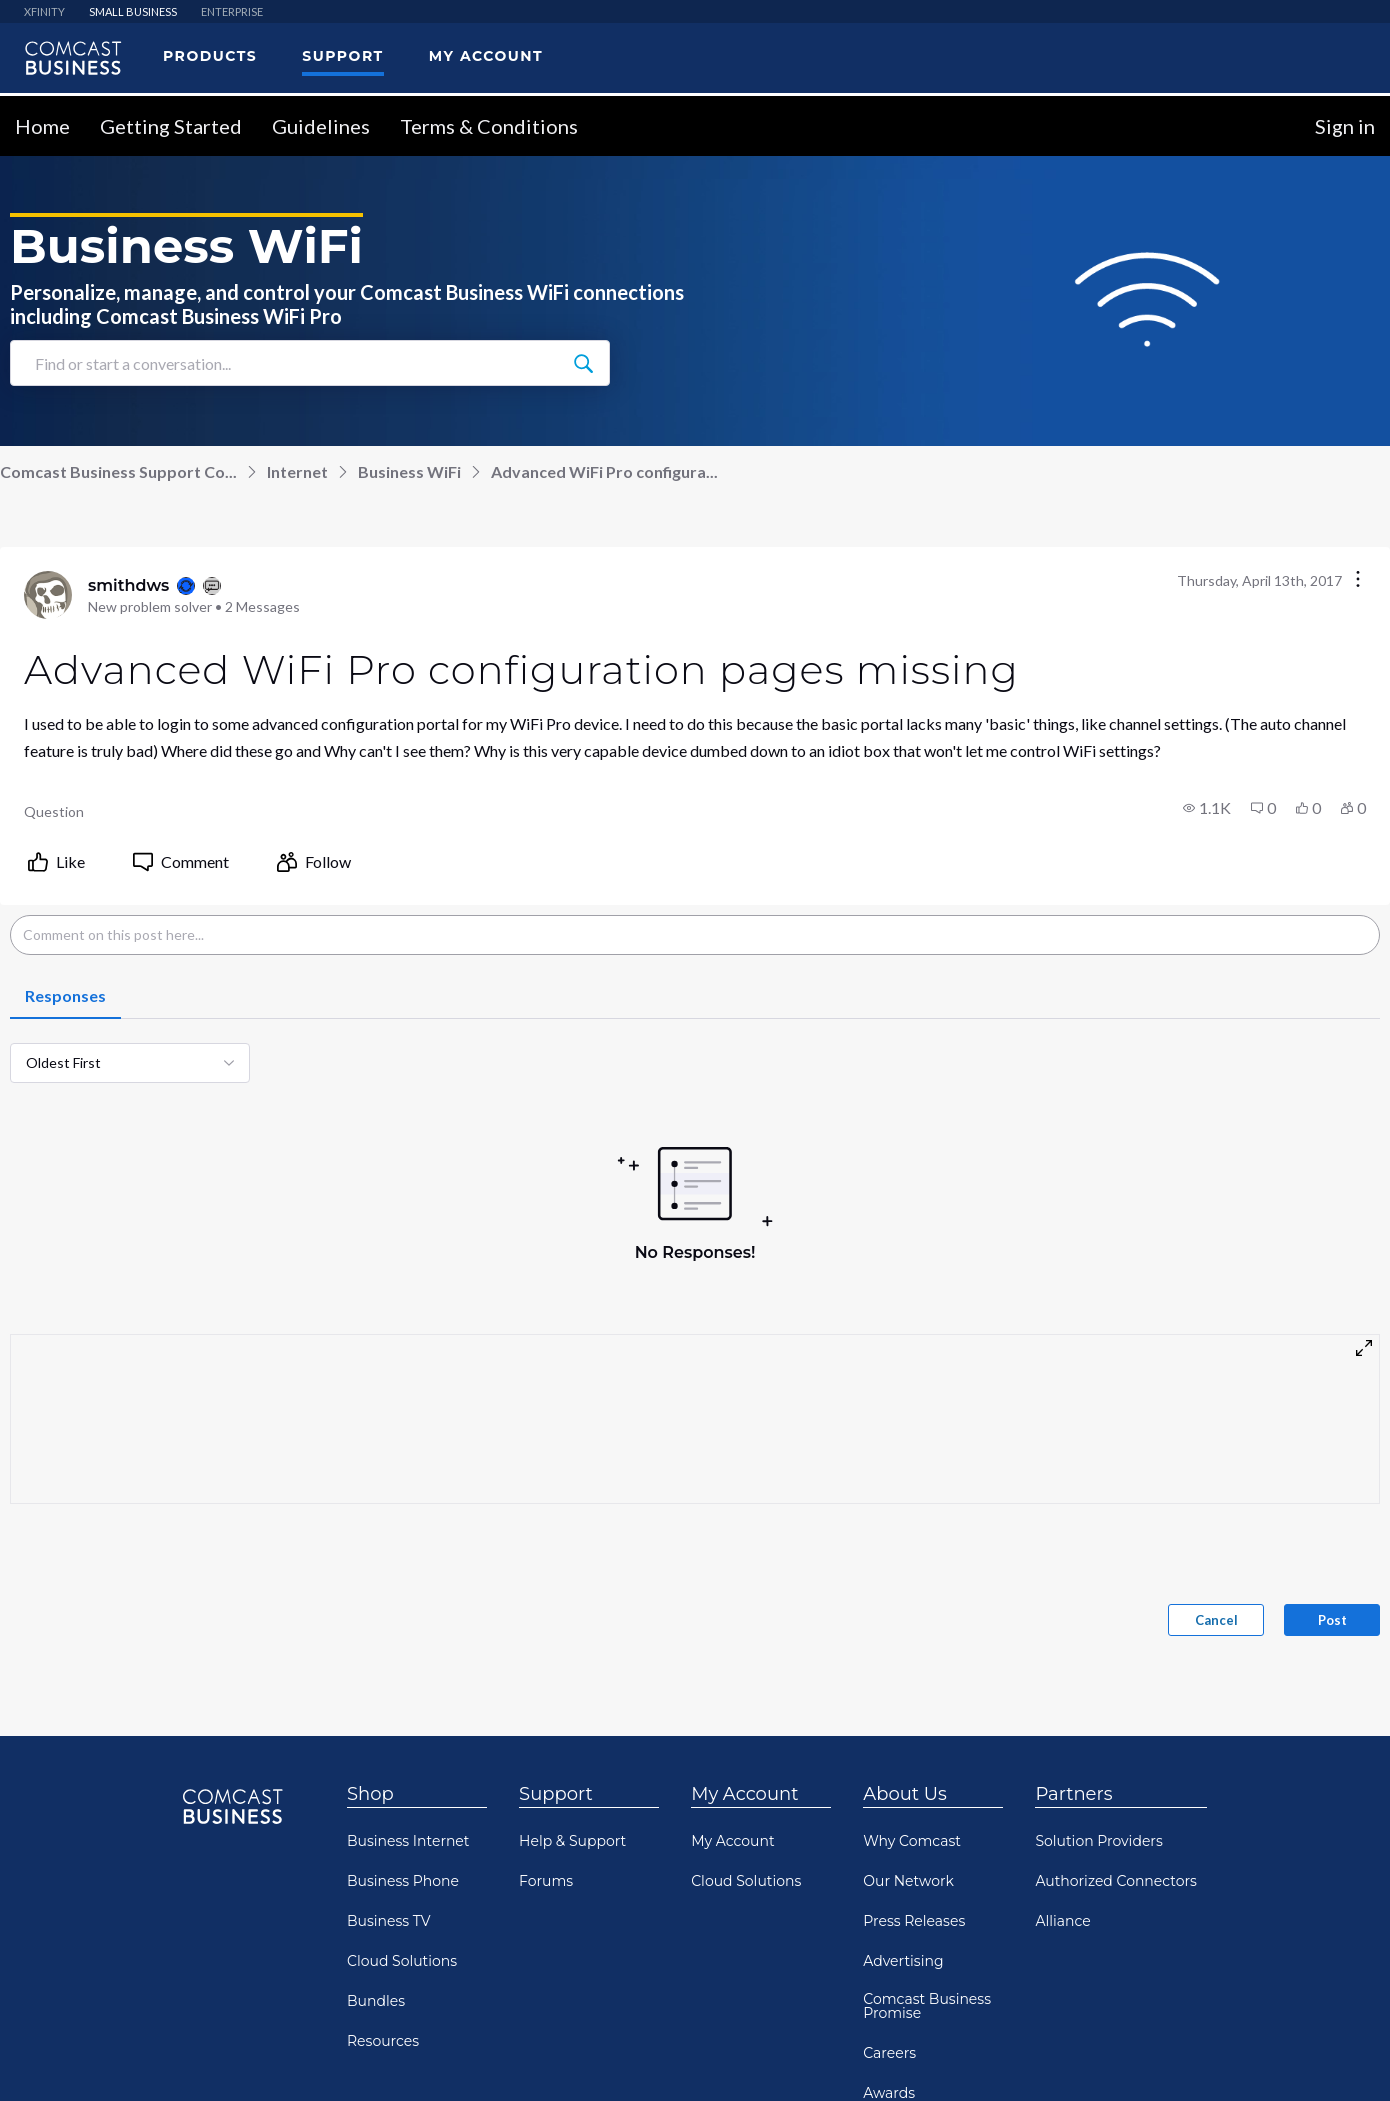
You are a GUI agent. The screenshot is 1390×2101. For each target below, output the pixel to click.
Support (556, 1542)
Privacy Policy (337, 1981)
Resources (383, 1789)
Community (232, 1981)
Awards (889, 1841)
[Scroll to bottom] (1346, 2057)
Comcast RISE (1248, 1981)
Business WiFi (409, 219)
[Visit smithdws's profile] (48, 343)
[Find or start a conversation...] (583, 111)
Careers (889, 1801)
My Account (744, 1542)
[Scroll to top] (1346, 1989)
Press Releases (914, 1669)
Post (1332, 1368)
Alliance (1062, 1669)
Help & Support (572, 1589)
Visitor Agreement (778, 1981)
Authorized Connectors (1116, 1629)
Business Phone (403, 1629)
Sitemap (1041, 1981)
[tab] (65, 745)
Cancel (1216, 1368)
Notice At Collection (629, 1981)
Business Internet (408, 1589)
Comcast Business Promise (927, 1754)
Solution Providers (1098, 1589)
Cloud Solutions (402, 1709)
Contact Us (133, 1981)
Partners (1073, 1542)
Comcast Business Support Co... (118, 219)
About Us (905, 1542)
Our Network (908, 1629)
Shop (370, 1542)
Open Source (1135, 1981)
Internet (297, 219)
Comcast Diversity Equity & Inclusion (926, 1886)
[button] (1207, 556)
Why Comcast (912, 1589)
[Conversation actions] (1358, 328)
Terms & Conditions (926, 1981)
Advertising (903, 1709)
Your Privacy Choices (472, 1981)
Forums (546, 1629)
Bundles (376, 1749)
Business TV (389, 1669)
